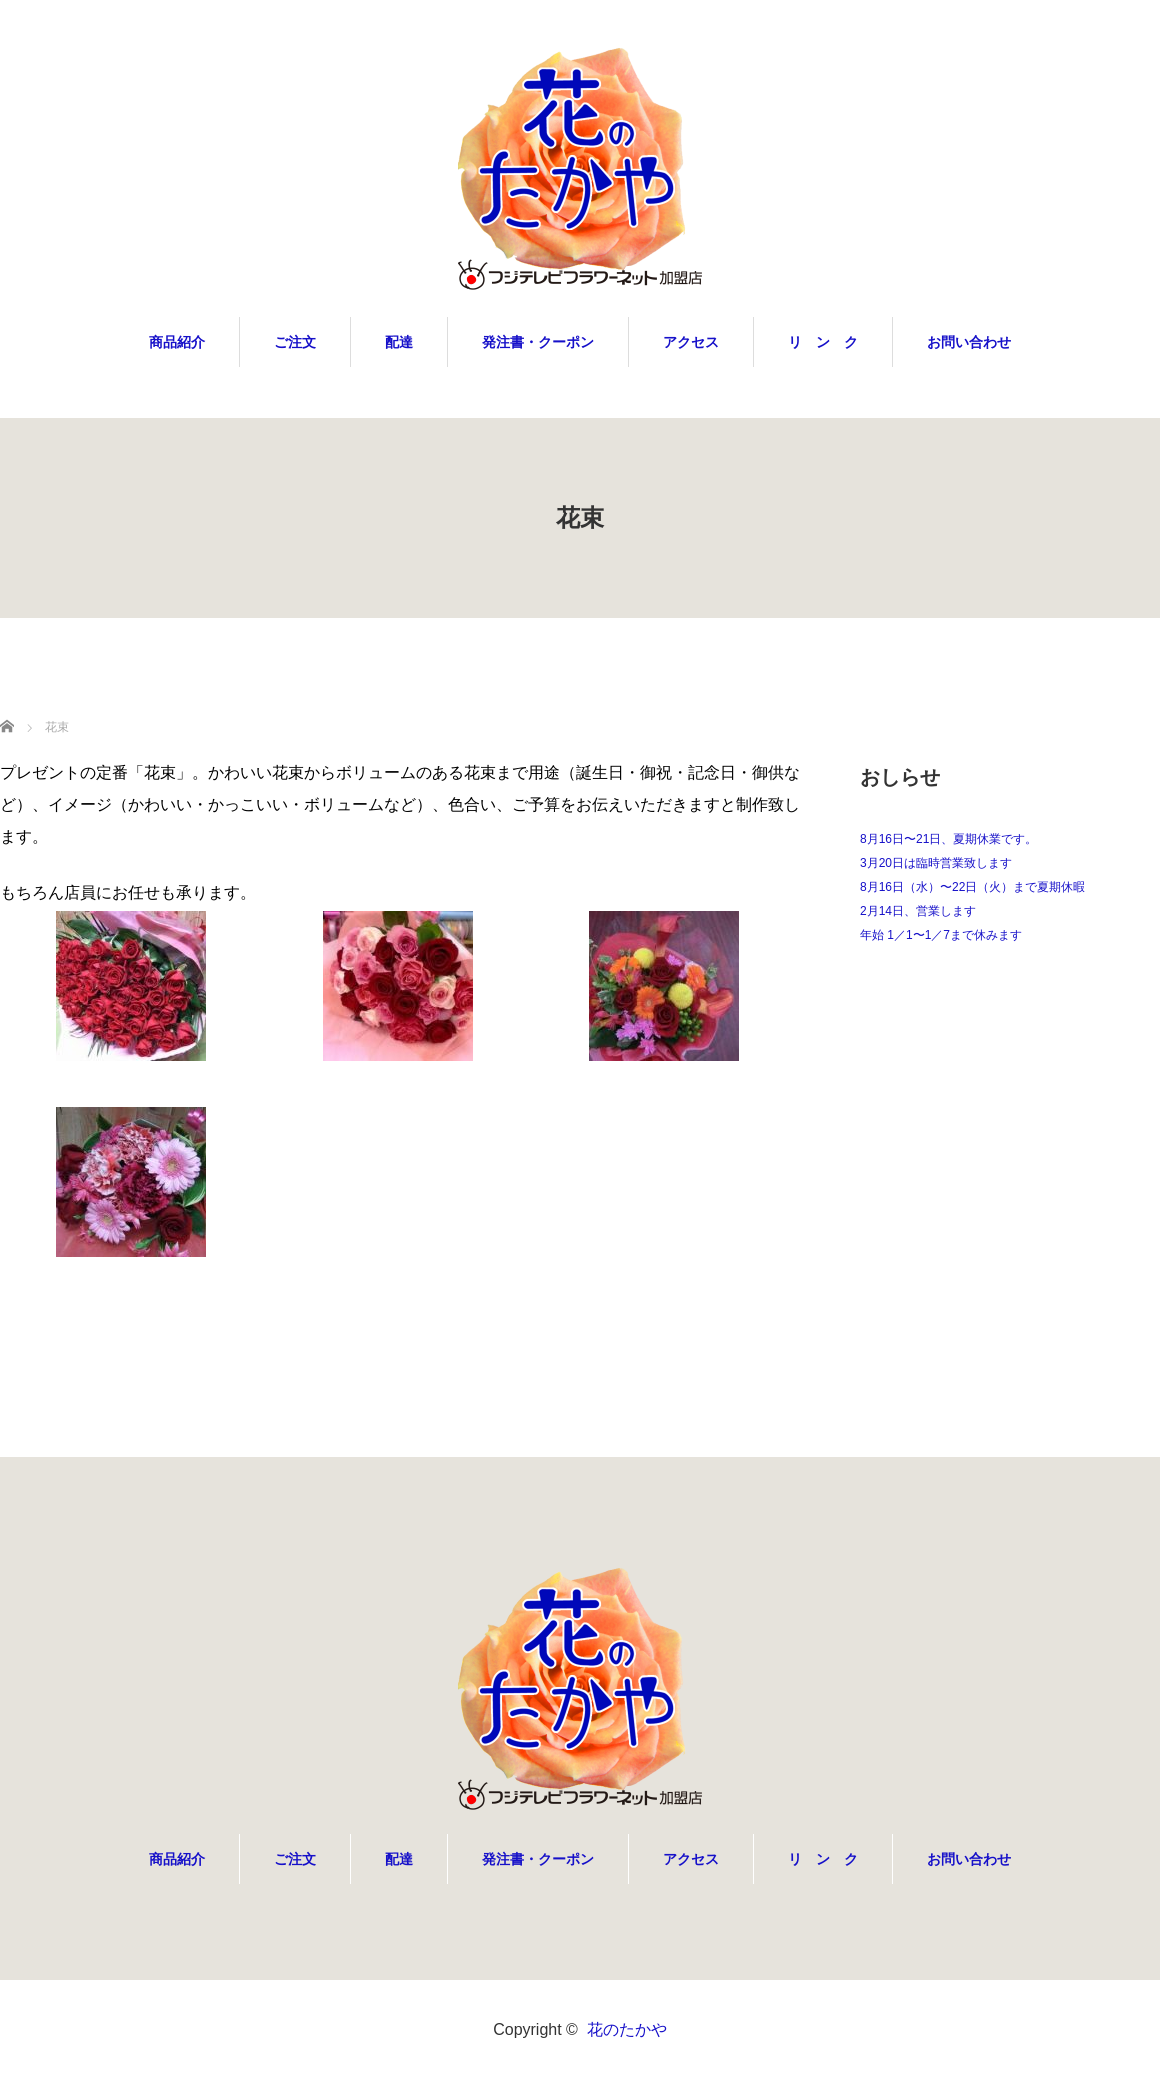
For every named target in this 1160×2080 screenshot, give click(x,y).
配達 (399, 342)
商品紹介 (177, 342)
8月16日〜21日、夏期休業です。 (948, 839)
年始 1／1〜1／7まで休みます (941, 935)
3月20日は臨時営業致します (936, 863)
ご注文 (295, 342)
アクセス (691, 342)
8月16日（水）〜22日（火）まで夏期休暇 (972, 887)
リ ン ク (823, 342)
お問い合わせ (969, 342)
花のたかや (627, 2029)
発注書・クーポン (538, 342)
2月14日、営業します (918, 911)
